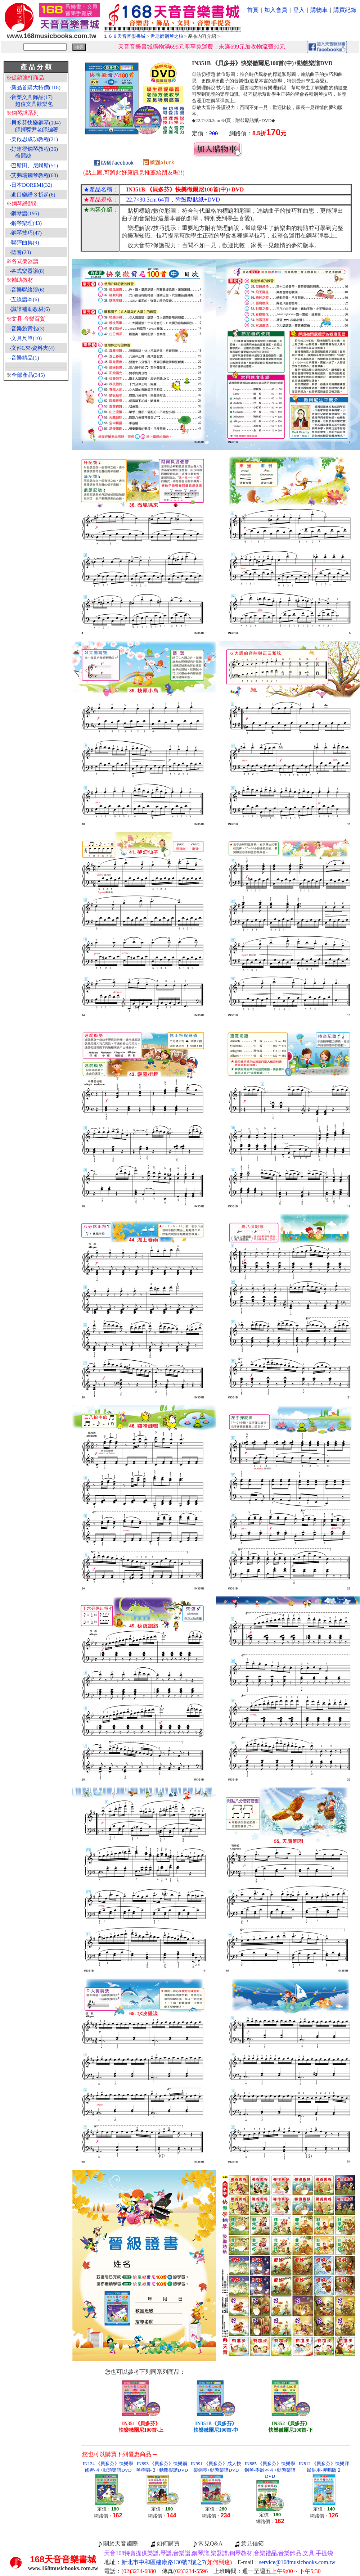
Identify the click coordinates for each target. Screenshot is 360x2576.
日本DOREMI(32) (31, 185)
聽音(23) (21, 252)
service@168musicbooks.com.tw (297, 2562)
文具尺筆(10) (26, 338)
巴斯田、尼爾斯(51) (34, 165)
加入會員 (275, 10)
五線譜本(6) (25, 299)
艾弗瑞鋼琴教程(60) (34, 175)
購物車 (319, 10)
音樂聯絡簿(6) (28, 290)
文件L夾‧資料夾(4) (33, 348)
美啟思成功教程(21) (34, 139)
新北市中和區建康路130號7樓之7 (176, 2562)
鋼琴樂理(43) (26, 223)
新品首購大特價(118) (35, 87)
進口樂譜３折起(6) (33, 195)
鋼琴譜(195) (25, 213)
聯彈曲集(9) (25, 242)
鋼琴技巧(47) (26, 233)
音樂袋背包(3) (28, 328)
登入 (299, 10)
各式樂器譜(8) (28, 271)
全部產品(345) (28, 375)
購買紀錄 (344, 10)
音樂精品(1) (25, 358)
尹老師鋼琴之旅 (166, 36)
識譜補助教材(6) (30, 309)
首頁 (252, 10)
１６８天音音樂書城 (124, 36)
